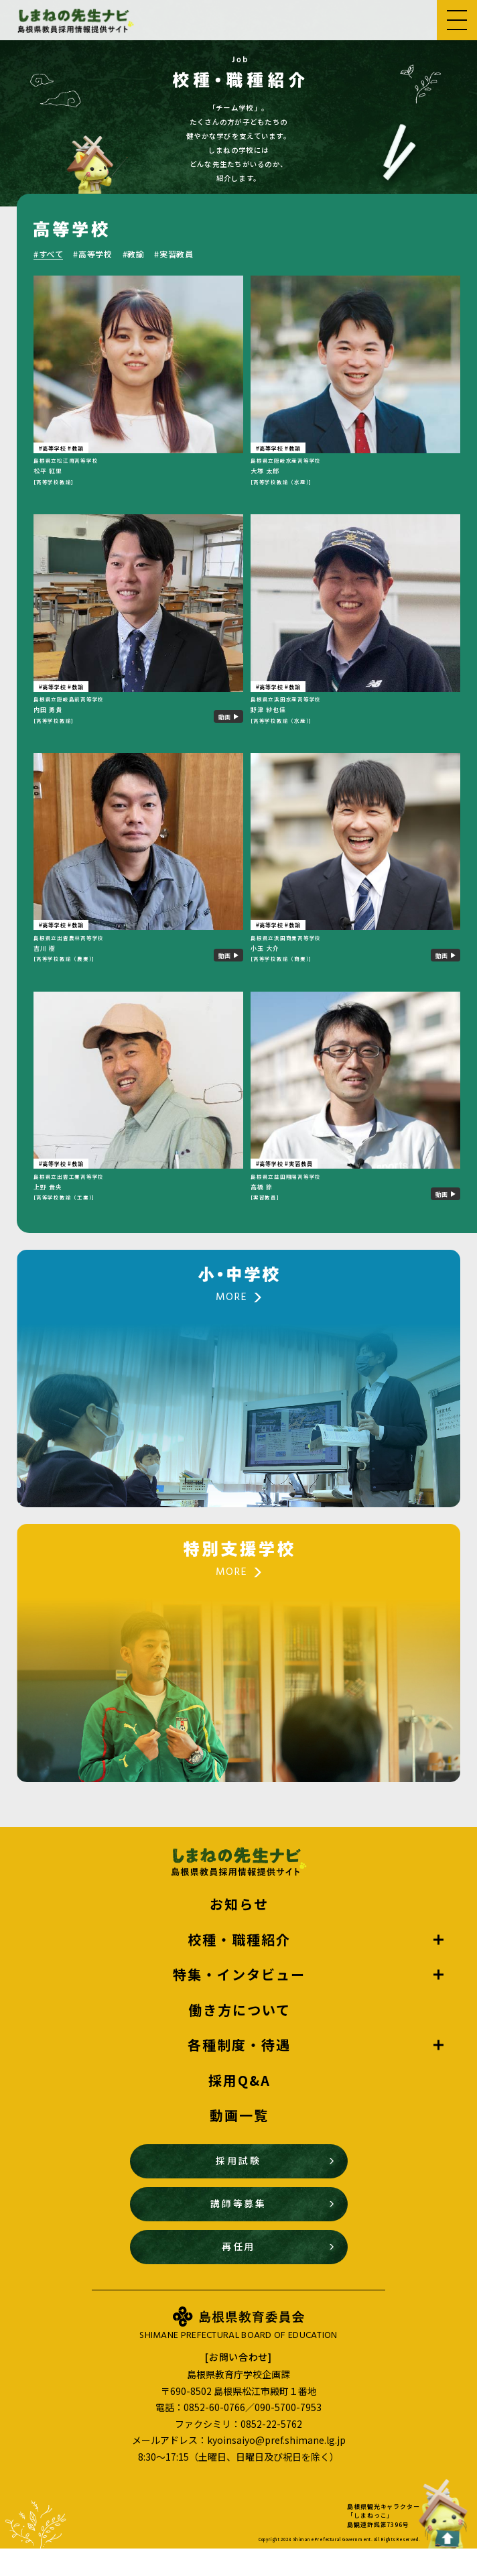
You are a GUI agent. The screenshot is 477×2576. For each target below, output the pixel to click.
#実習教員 (173, 254)
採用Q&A (239, 2107)
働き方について (239, 2037)
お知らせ (239, 1931)
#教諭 (134, 254)
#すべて (48, 254)
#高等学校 (92, 254)
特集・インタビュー (239, 2002)
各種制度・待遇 (239, 2072)
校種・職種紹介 (239, 1966)
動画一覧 (239, 2143)
